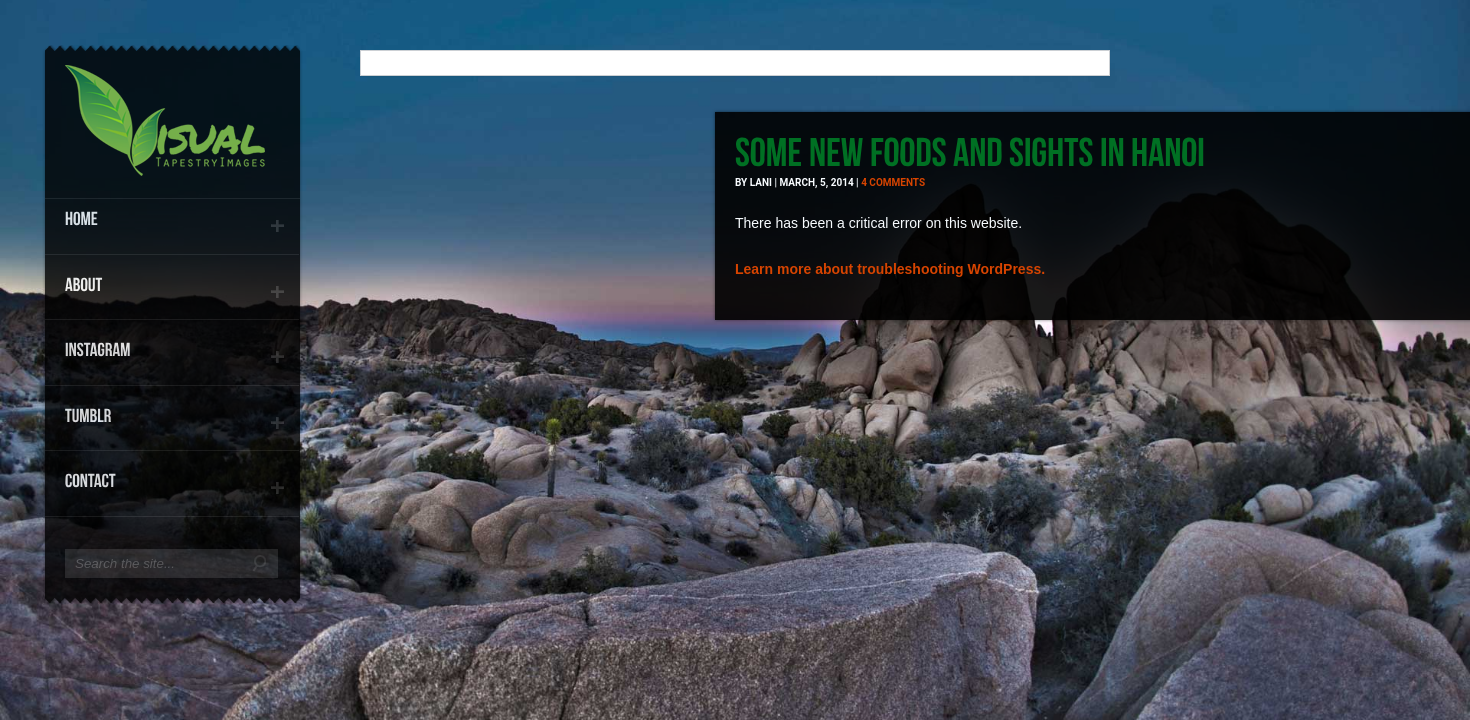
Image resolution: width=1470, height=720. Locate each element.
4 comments (893, 182)
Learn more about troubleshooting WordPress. (890, 269)
